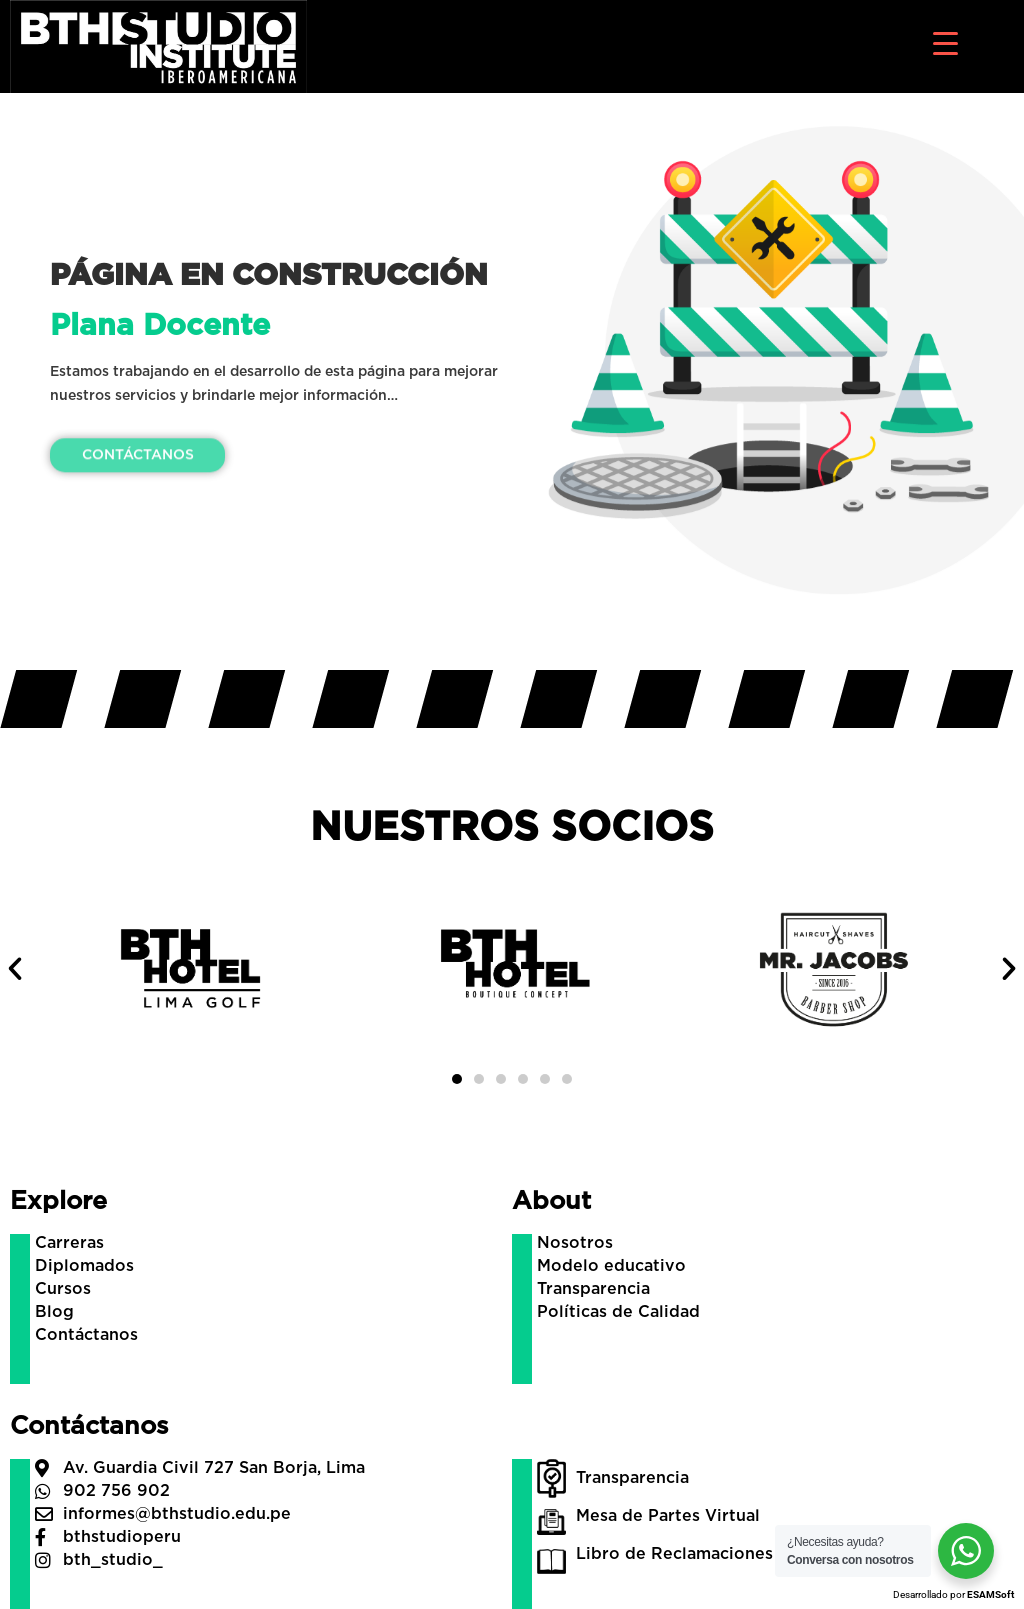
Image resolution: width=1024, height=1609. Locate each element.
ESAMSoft (990, 1594)
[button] (15, 969)
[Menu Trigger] (945, 42)
